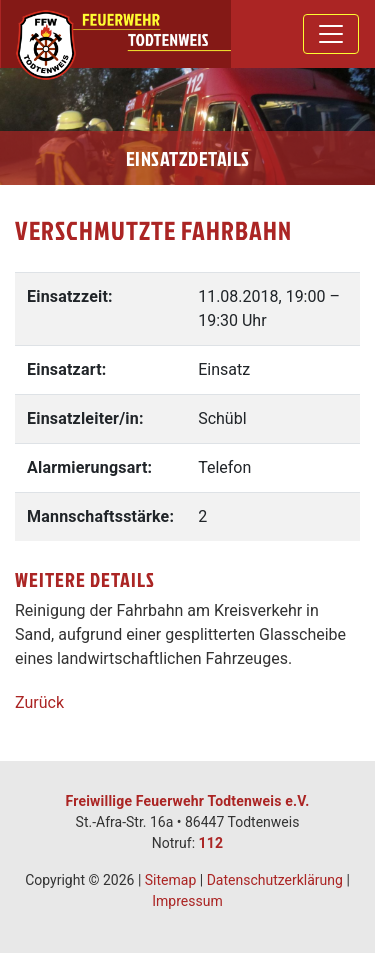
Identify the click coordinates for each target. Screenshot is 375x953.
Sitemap (170, 880)
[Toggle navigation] (331, 34)
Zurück (39, 702)
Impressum (187, 901)
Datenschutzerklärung (275, 880)
